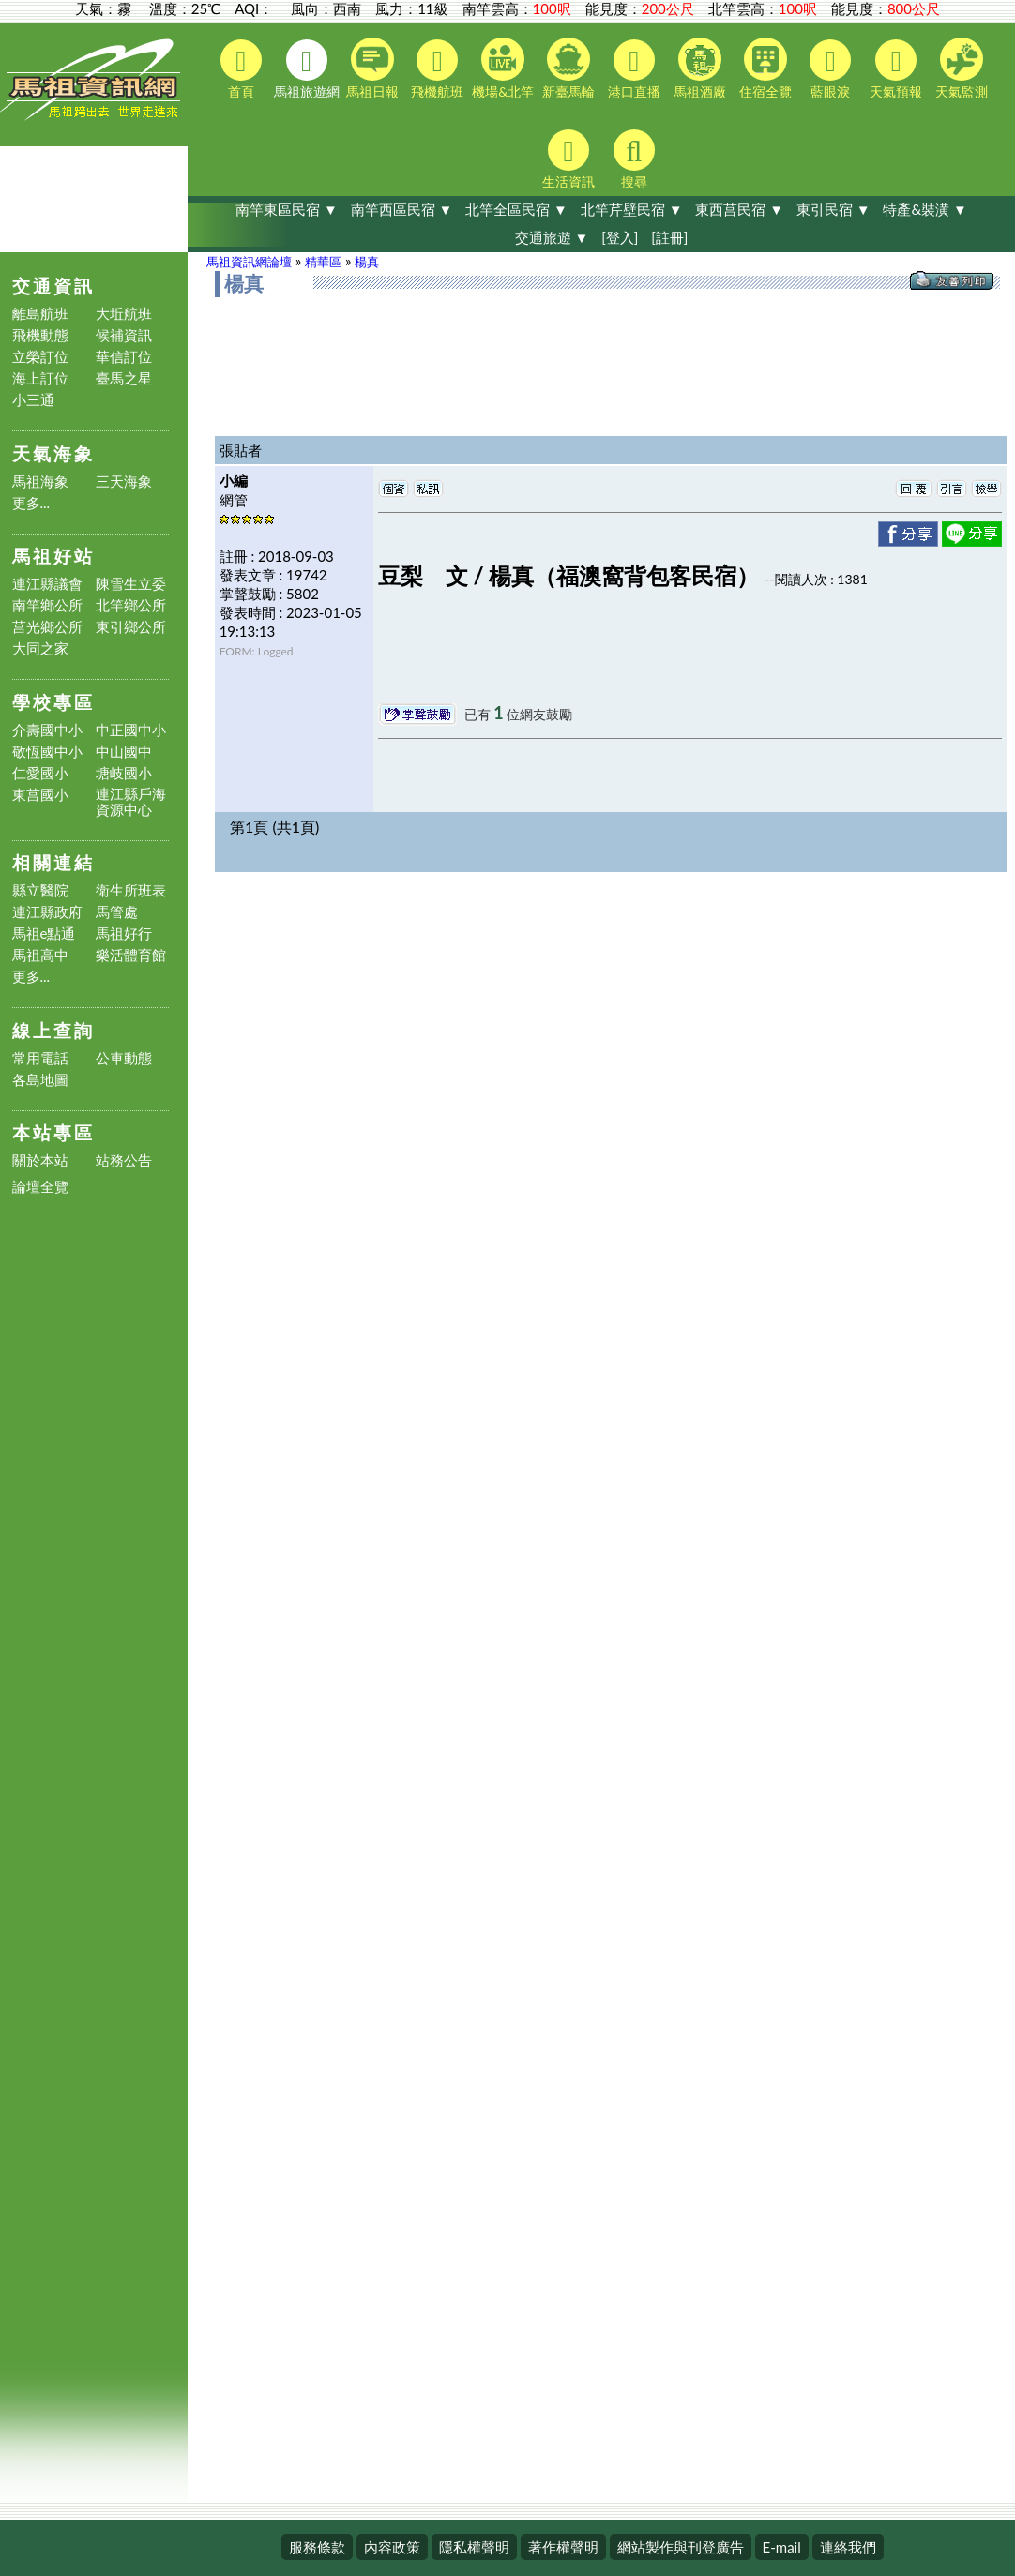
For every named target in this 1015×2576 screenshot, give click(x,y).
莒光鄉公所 (47, 627)
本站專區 (53, 1132)
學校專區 (53, 702)
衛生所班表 (131, 890)
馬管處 (117, 912)
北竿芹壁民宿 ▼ (632, 209)
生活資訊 (568, 159)
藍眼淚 (830, 69)
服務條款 (317, 2546)
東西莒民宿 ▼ (739, 209)
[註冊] (669, 237)
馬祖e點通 (44, 934)
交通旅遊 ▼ (552, 237)
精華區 (323, 261)
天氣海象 (53, 453)
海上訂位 (40, 378)
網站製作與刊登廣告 (680, 2546)
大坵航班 (124, 314)
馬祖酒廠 (700, 68)
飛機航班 (437, 69)
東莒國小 (40, 795)
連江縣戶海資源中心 (131, 802)
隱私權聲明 (474, 2546)
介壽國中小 (47, 730)
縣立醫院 (40, 890)
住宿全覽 (765, 68)
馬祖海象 (40, 482)
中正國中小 (131, 730)
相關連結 (53, 862)
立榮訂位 (40, 357)
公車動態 (124, 1058)
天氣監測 (961, 68)
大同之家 (40, 648)
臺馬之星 (124, 378)
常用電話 (40, 1058)
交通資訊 (53, 285)
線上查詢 (53, 1030)
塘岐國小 (124, 773)
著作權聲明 (563, 2546)
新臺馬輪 (568, 68)
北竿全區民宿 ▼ (516, 209)
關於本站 (40, 1160)
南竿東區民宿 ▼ (286, 209)
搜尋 (634, 159)
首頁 (241, 69)
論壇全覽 (40, 1187)
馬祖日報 (372, 68)
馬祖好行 (124, 934)
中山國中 (124, 752)
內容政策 (392, 2546)
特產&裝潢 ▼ (924, 209)
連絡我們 (848, 2546)
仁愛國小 (40, 773)
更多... (31, 503)
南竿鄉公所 (47, 605)
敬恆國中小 (47, 752)
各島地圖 (40, 1080)
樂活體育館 (131, 955)
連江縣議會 (47, 584)
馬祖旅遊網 (307, 69)
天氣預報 (896, 69)
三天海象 (124, 482)
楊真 (367, 261)
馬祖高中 (40, 955)
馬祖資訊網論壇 (249, 261)
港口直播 (634, 69)
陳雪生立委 (131, 584)
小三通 (33, 400)
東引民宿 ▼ (833, 209)
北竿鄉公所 (131, 605)
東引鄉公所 (131, 627)
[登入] (619, 237)
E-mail (782, 2546)
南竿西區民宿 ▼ (402, 209)
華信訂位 (124, 357)
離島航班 (40, 314)
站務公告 (124, 1160)
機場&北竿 (503, 68)
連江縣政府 (47, 912)
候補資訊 (124, 335)
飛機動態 (40, 335)
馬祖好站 (53, 555)
